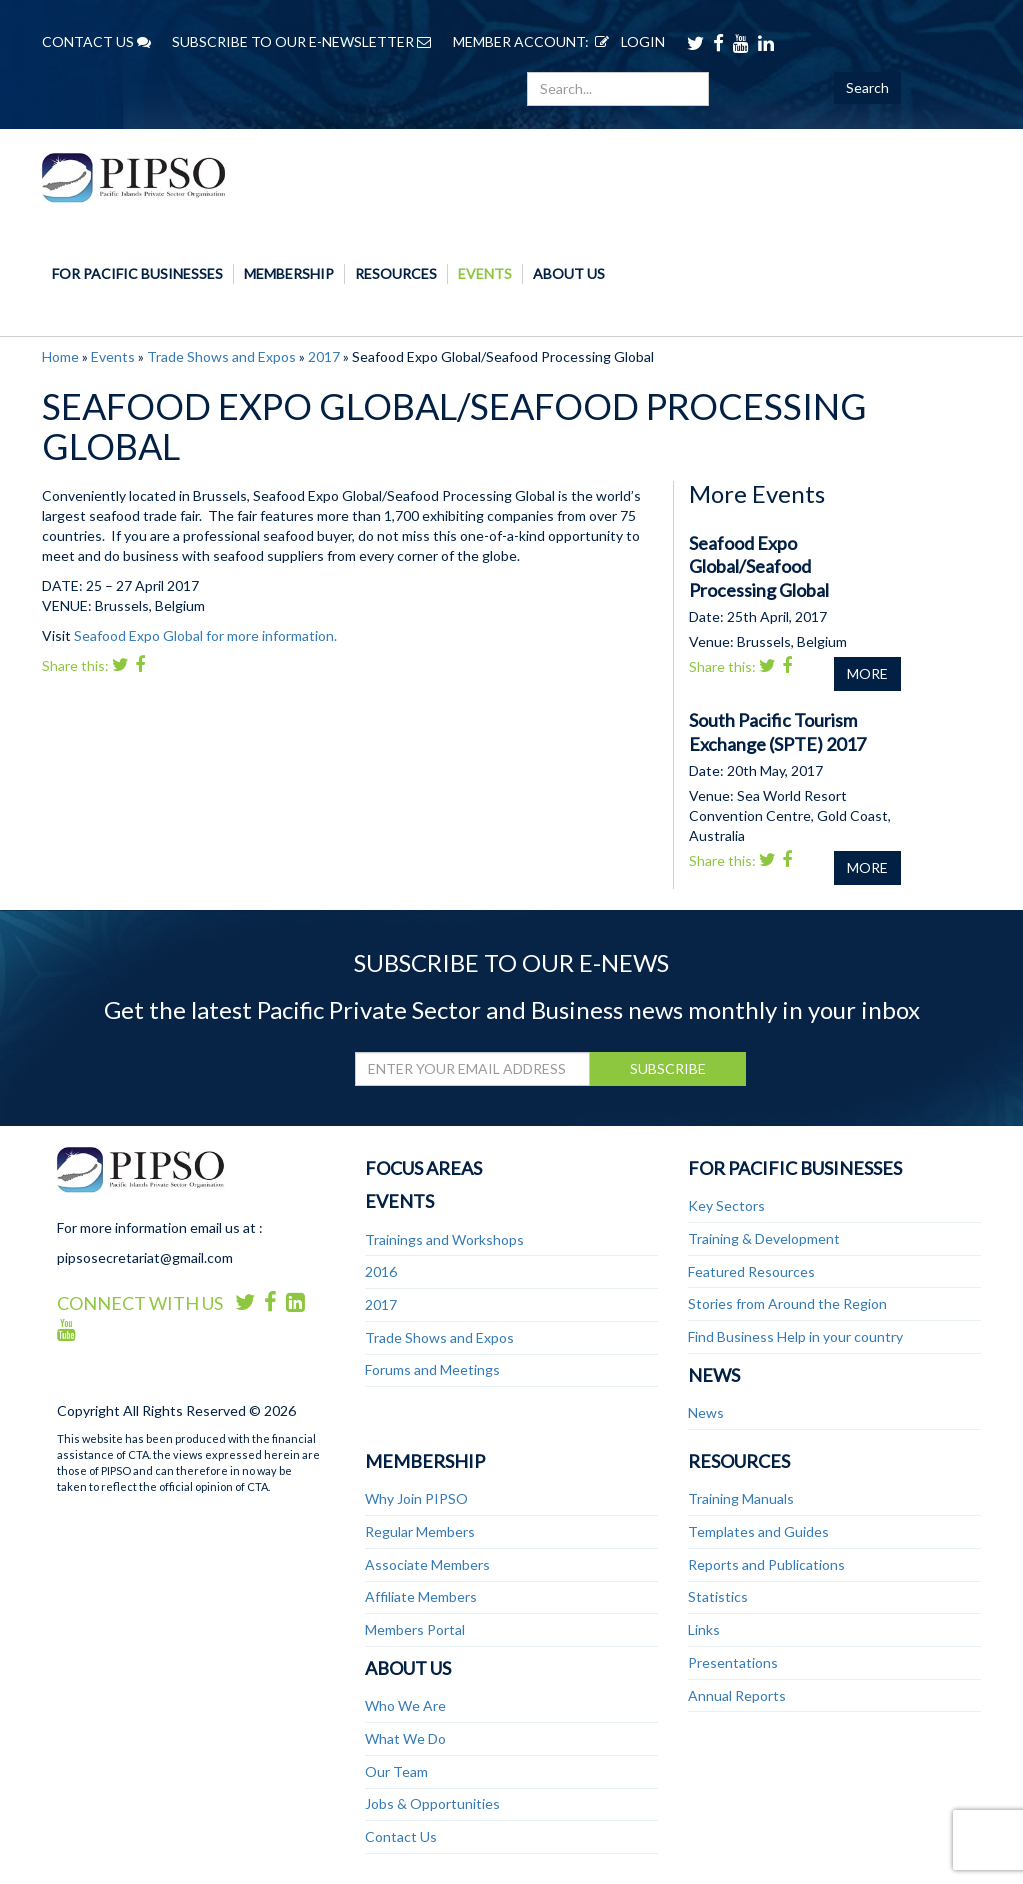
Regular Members (420, 1531)
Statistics (718, 1596)
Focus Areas (423, 1168)
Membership (289, 273)
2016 (381, 1271)
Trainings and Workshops (444, 1239)
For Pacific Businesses (137, 273)
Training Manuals (741, 1498)
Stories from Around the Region (787, 1303)
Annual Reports (737, 1695)
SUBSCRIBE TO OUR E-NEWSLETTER (301, 41)
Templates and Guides (758, 1531)
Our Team (396, 1771)
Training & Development (764, 1238)
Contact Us (401, 1836)
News (714, 1375)
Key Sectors (726, 1205)
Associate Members (427, 1564)
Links (704, 1629)
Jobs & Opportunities (432, 1803)
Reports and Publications (766, 1564)
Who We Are (405, 1705)
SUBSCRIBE (668, 1068)
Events (485, 273)
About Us (569, 273)
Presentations (733, 1662)
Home (60, 356)
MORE (867, 673)
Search (867, 87)
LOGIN (627, 41)
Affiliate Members (421, 1596)
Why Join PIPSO (416, 1498)
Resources (396, 273)
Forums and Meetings (432, 1369)
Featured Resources (751, 1271)
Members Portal (415, 1629)
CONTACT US (96, 41)
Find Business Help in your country (795, 1336)
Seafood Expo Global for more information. (205, 635)
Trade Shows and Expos (221, 356)
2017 (324, 356)
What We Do (405, 1738)
